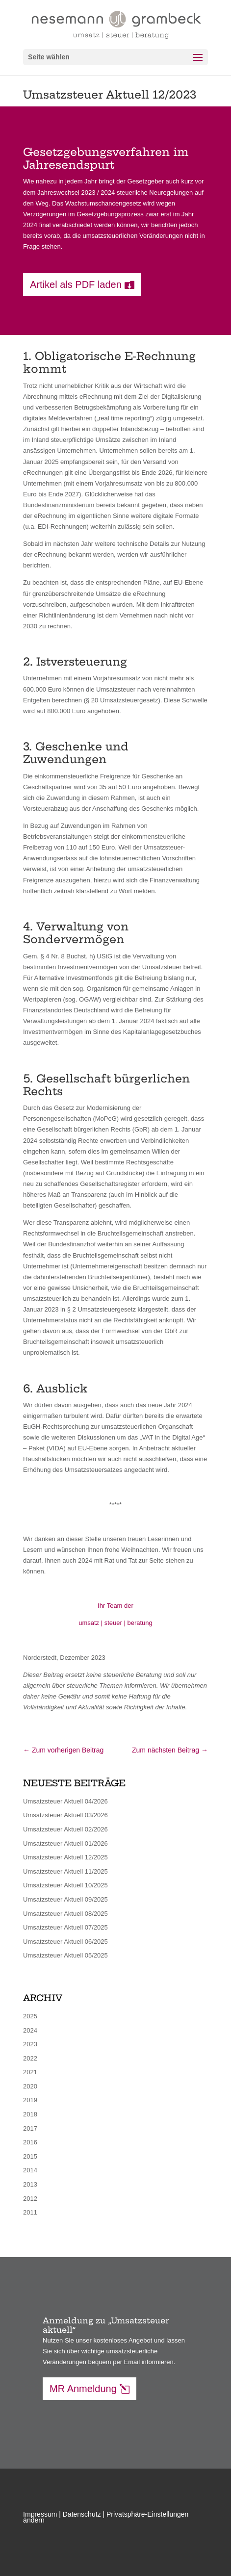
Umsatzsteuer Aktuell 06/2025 (65, 1941)
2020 (30, 2086)
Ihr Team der (115, 1605)
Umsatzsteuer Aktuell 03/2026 (65, 1815)
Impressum (40, 2514)
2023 (30, 2044)
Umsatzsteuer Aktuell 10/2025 (65, 1885)
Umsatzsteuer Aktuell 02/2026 (65, 1829)
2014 (30, 2170)
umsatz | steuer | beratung (115, 1622)
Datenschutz (82, 2514)
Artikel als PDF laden (76, 284)
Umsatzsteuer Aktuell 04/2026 (65, 1801)
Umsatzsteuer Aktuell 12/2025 (65, 1857)
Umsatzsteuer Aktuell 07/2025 (65, 1927)
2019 (30, 2100)
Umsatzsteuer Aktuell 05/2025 (65, 1955)
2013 (30, 2184)
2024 (30, 2030)
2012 (30, 2198)
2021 (30, 2072)
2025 (30, 2016)
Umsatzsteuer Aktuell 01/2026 (65, 1843)
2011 (30, 2212)
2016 (30, 2142)
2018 (30, 2114)
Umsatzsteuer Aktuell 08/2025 (65, 1913)
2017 (30, 2128)
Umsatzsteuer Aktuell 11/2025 (65, 1871)
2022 (30, 2058)
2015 (30, 2156)
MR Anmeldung (83, 2388)
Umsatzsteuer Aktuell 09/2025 (65, 1899)
